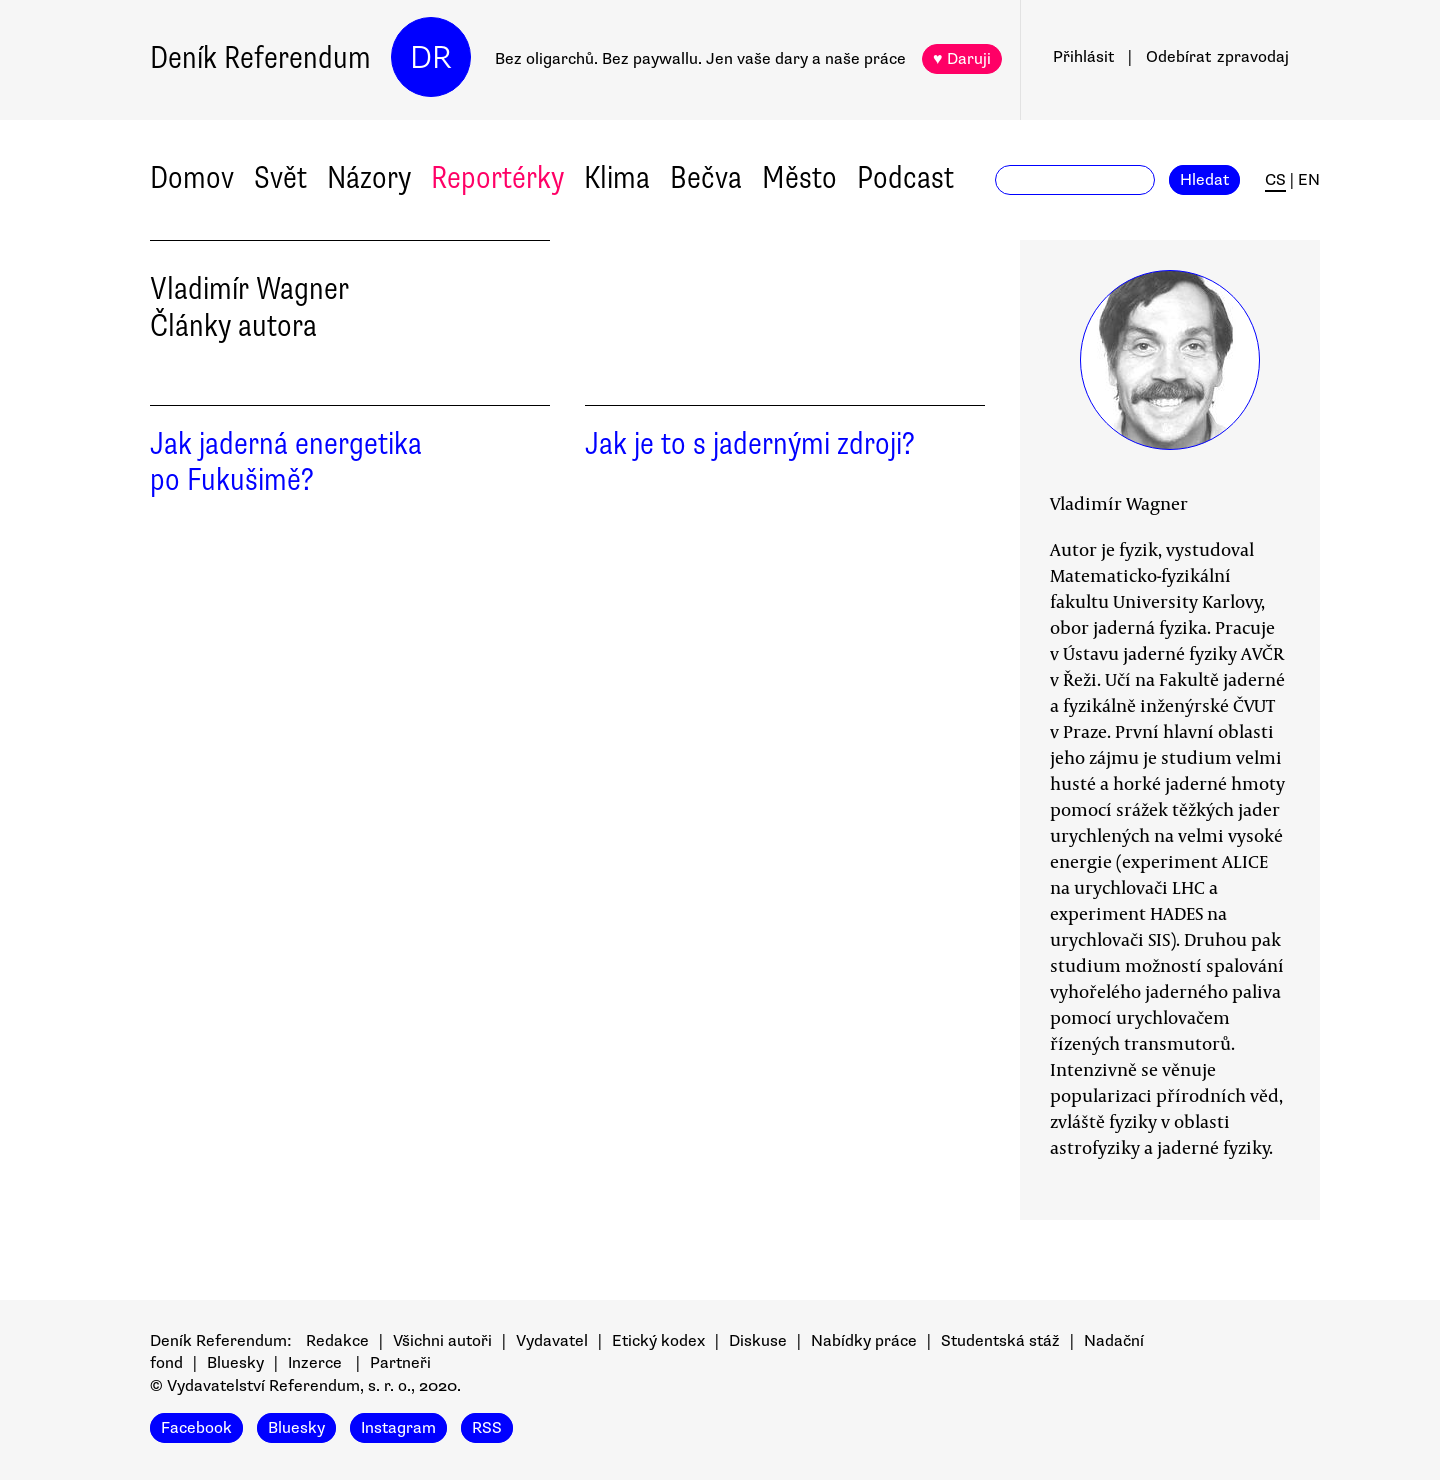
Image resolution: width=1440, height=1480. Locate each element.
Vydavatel (552, 1341)
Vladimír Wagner (1119, 503)
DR (431, 57)
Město (799, 177)
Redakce (337, 1341)
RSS (487, 1428)
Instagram (398, 1428)
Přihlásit (1083, 57)
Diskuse (758, 1341)
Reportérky (497, 177)
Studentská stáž (1000, 1341)
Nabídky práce (864, 1341)
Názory (369, 177)
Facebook (196, 1428)
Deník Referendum (260, 57)
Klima (617, 177)
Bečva (706, 177)
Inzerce (315, 1363)
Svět (280, 177)
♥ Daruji (962, 59)
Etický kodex (658, 1341)
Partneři (400, 1363)
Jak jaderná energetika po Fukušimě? (286, 462)
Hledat (1204, 180)
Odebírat (1217, 57)
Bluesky (235, 1363)
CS (1275, 180)
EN (1309, 180)
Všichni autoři (442, 1341)
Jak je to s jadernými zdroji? (750, 443)
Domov (192, 177)
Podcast (905, 177)
